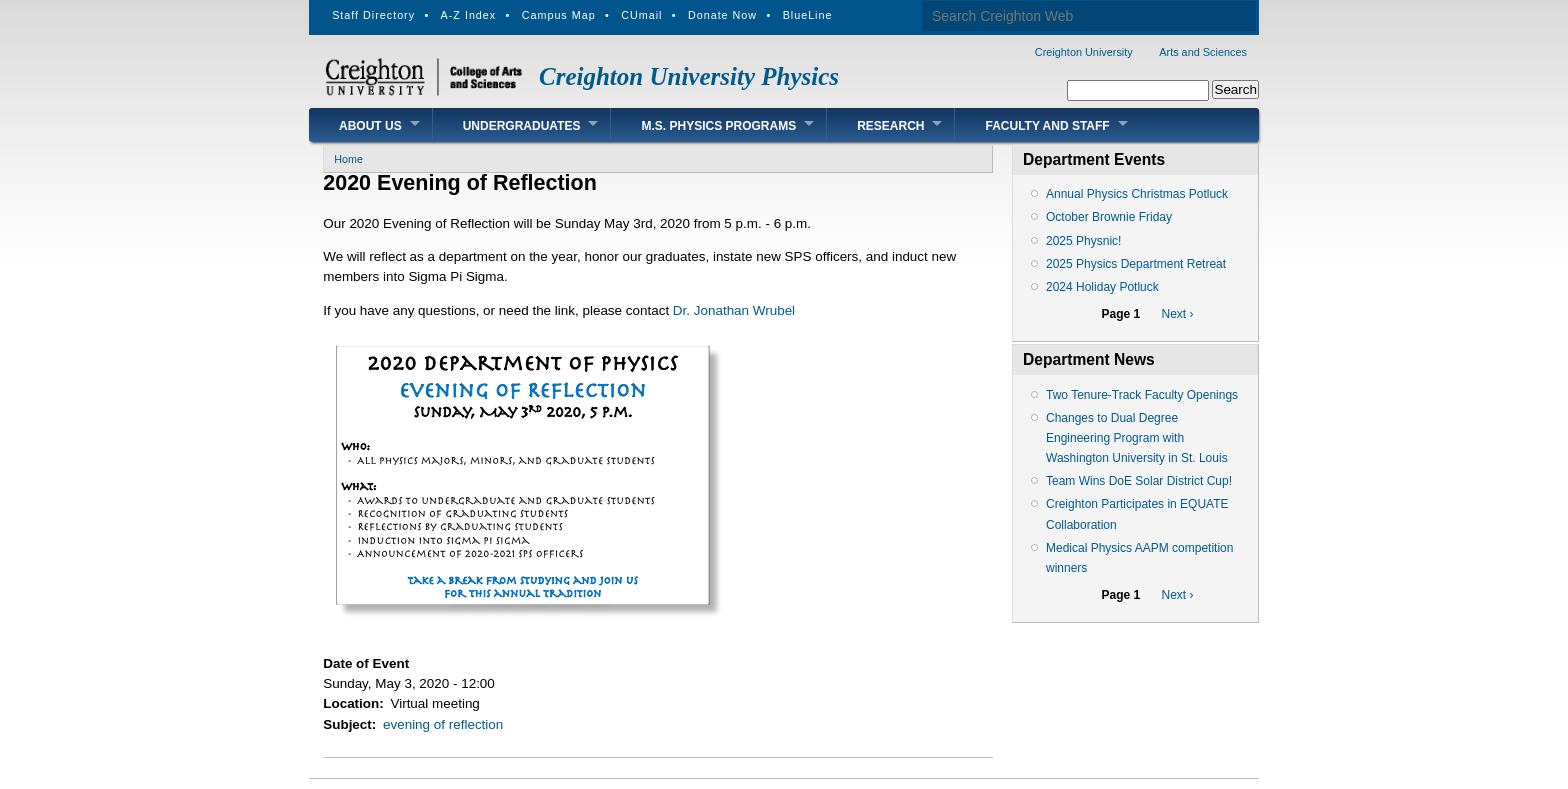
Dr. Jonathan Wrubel (734, 310)
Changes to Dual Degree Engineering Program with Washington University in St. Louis (1137, 438)
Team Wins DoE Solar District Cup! (1139, 481)
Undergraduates (522, 126)
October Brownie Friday (1109, 217)
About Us (370, 126)
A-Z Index (469, 15)
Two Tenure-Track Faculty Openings (1142, 395)
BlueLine (808, 15)
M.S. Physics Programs (718, 126)
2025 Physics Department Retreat (1136, 264)
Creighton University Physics (689, 76)
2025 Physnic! (1083, 241)
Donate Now (722, 15)
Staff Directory (373, 15)
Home (348, 159)
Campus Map (559, 15)
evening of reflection (443, 724)
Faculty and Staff (1047, 126)
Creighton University (1084, 52)
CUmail (641, 15)
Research (890, 126)
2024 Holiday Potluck (1102, 287)
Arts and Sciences (1203, 52)
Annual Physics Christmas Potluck (1137, 194)
